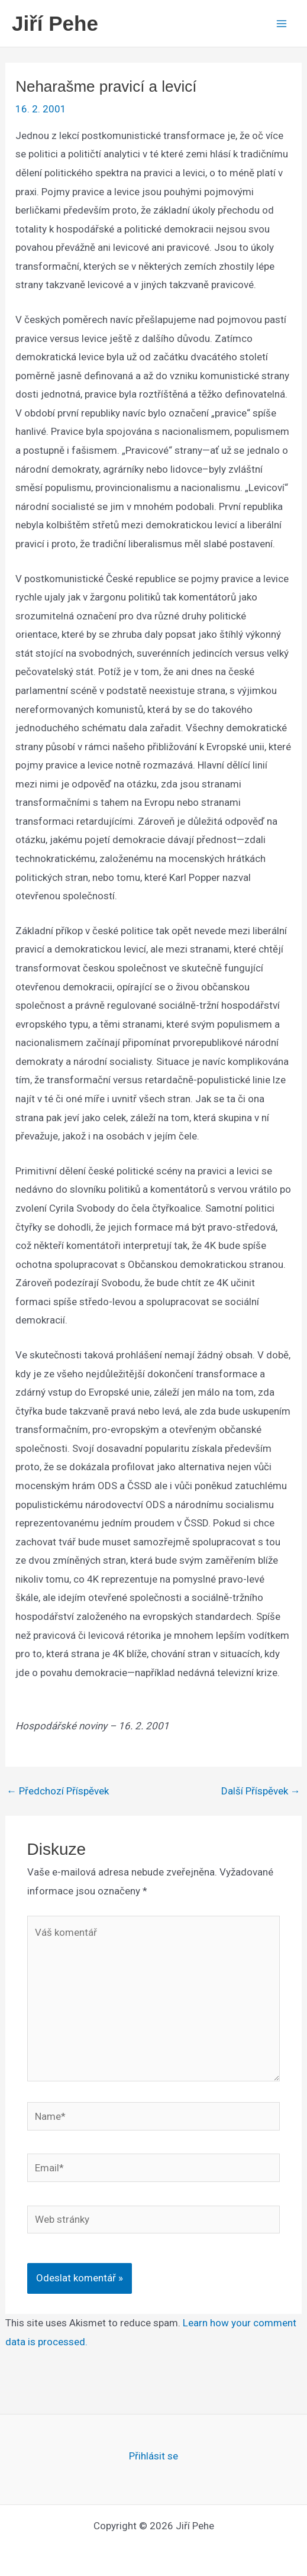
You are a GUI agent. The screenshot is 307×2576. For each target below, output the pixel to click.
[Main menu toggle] (282, 23)
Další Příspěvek (260, 1791)
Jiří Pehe (55, 23)
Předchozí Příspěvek (58, 1791)
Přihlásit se (153, 2456)
